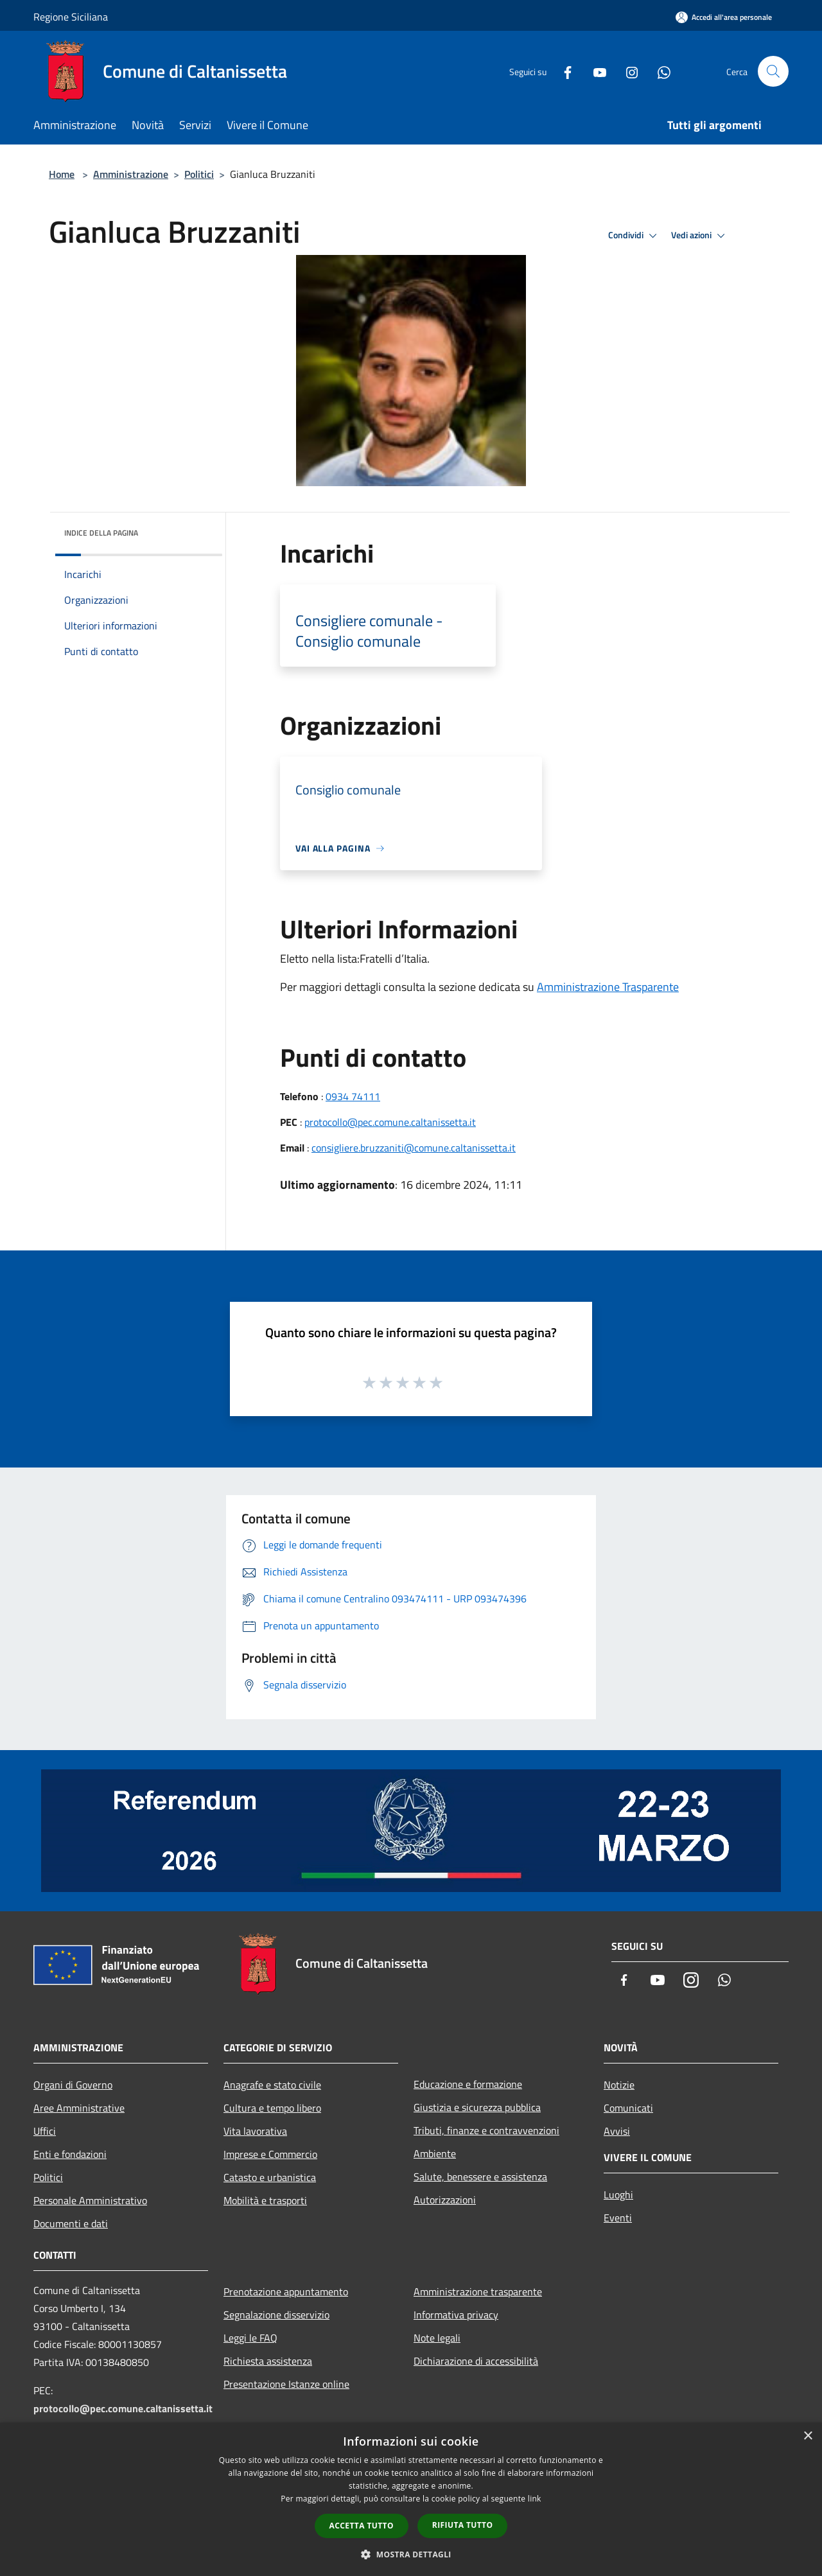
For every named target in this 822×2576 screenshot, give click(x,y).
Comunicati (628, 2108)
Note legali (437, 2337)
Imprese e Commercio (270, 2154)
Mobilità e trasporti (265, 2200)
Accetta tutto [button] (361, 2525)
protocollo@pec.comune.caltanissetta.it (390, 1122)
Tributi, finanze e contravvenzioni (486, 2130)
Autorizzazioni (445, 2199)
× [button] (807, 2436)
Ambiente (435, 2153)
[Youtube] (595, 71)
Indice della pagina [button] (101, 533)
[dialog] (411, 2499)
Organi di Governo (72, 2084)
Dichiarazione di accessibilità (476, 2361)
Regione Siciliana (70, 16)
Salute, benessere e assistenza (480, 2176)
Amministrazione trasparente (478, 2291)
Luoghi (618, 2194)
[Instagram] (627, 71)
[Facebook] (562, 71)
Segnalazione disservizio (276, 2314)
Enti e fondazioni (70, 2154)
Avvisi (617, 2131)
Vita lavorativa (255, 2131)
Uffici (44, 2131)
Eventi (618, 2217)
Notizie (619, 2084)
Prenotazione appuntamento (285, 2291)
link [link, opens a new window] (534, 2498)
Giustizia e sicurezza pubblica (477, 2107)
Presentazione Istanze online (286, 2384)
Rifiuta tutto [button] (462, 2524)
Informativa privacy (456, 2314)
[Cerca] (773, 71)
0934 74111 (353, 1096)
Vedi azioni (700, 235)
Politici (199, 174)
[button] (411, 2554)
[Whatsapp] (659, 71)
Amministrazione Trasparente (608, 986)
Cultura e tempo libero (272, 2108)
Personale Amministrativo (90, 2200)
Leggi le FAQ (250, 2337)
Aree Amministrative (79, 2108)
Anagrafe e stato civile (272, 2084)
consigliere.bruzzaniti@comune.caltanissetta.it (413, 1147)
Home (61, 174)
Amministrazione (130, 174)
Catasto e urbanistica (269, 2177)
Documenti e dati (70, 2223)
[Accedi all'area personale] (724, 17)
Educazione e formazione (468, 2084)
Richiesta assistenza (267, 2361)
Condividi (634, 235)
